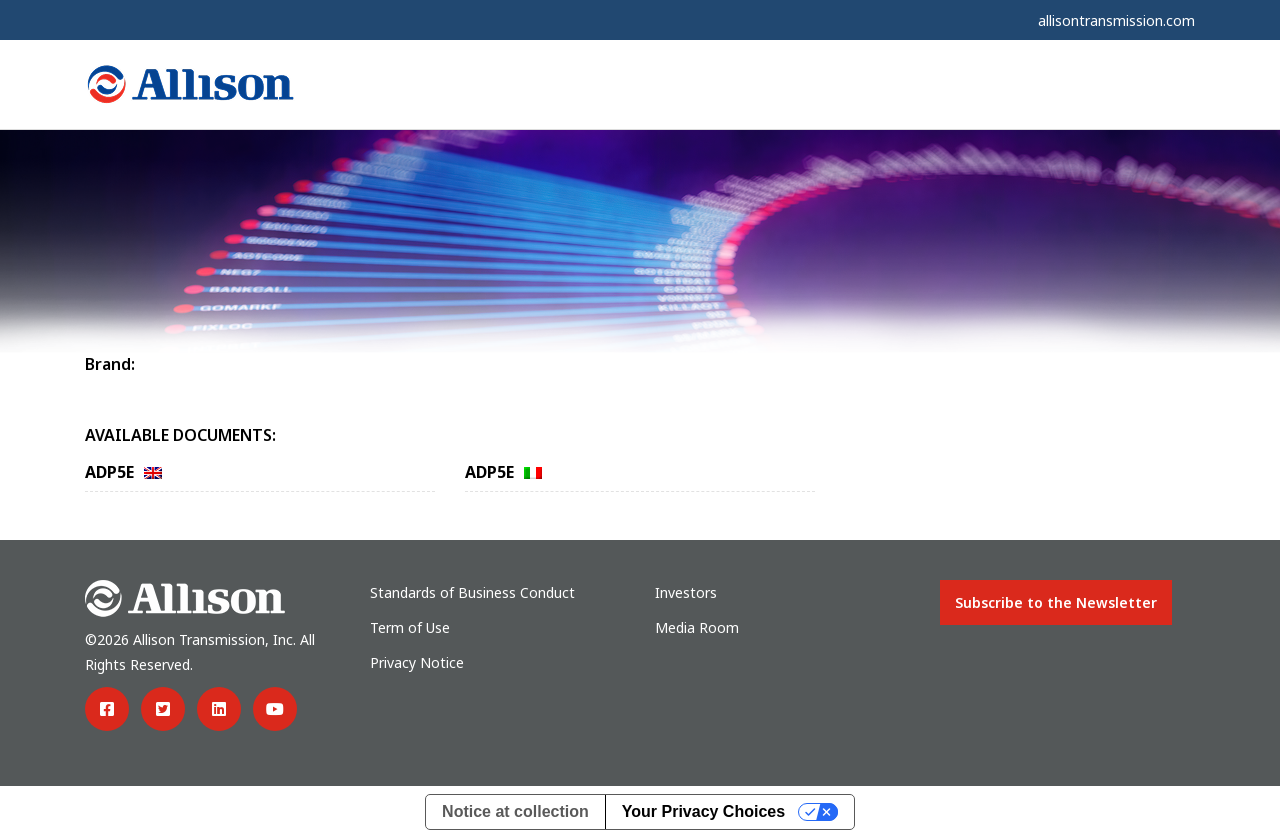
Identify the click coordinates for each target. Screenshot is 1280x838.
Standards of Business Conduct (472, 592)
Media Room (697, 627)
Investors (686, 592)
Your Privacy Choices (703, 811)
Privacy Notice (417, 662)
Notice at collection (515, 811)
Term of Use (410, 627)
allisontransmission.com (1116, 20)
